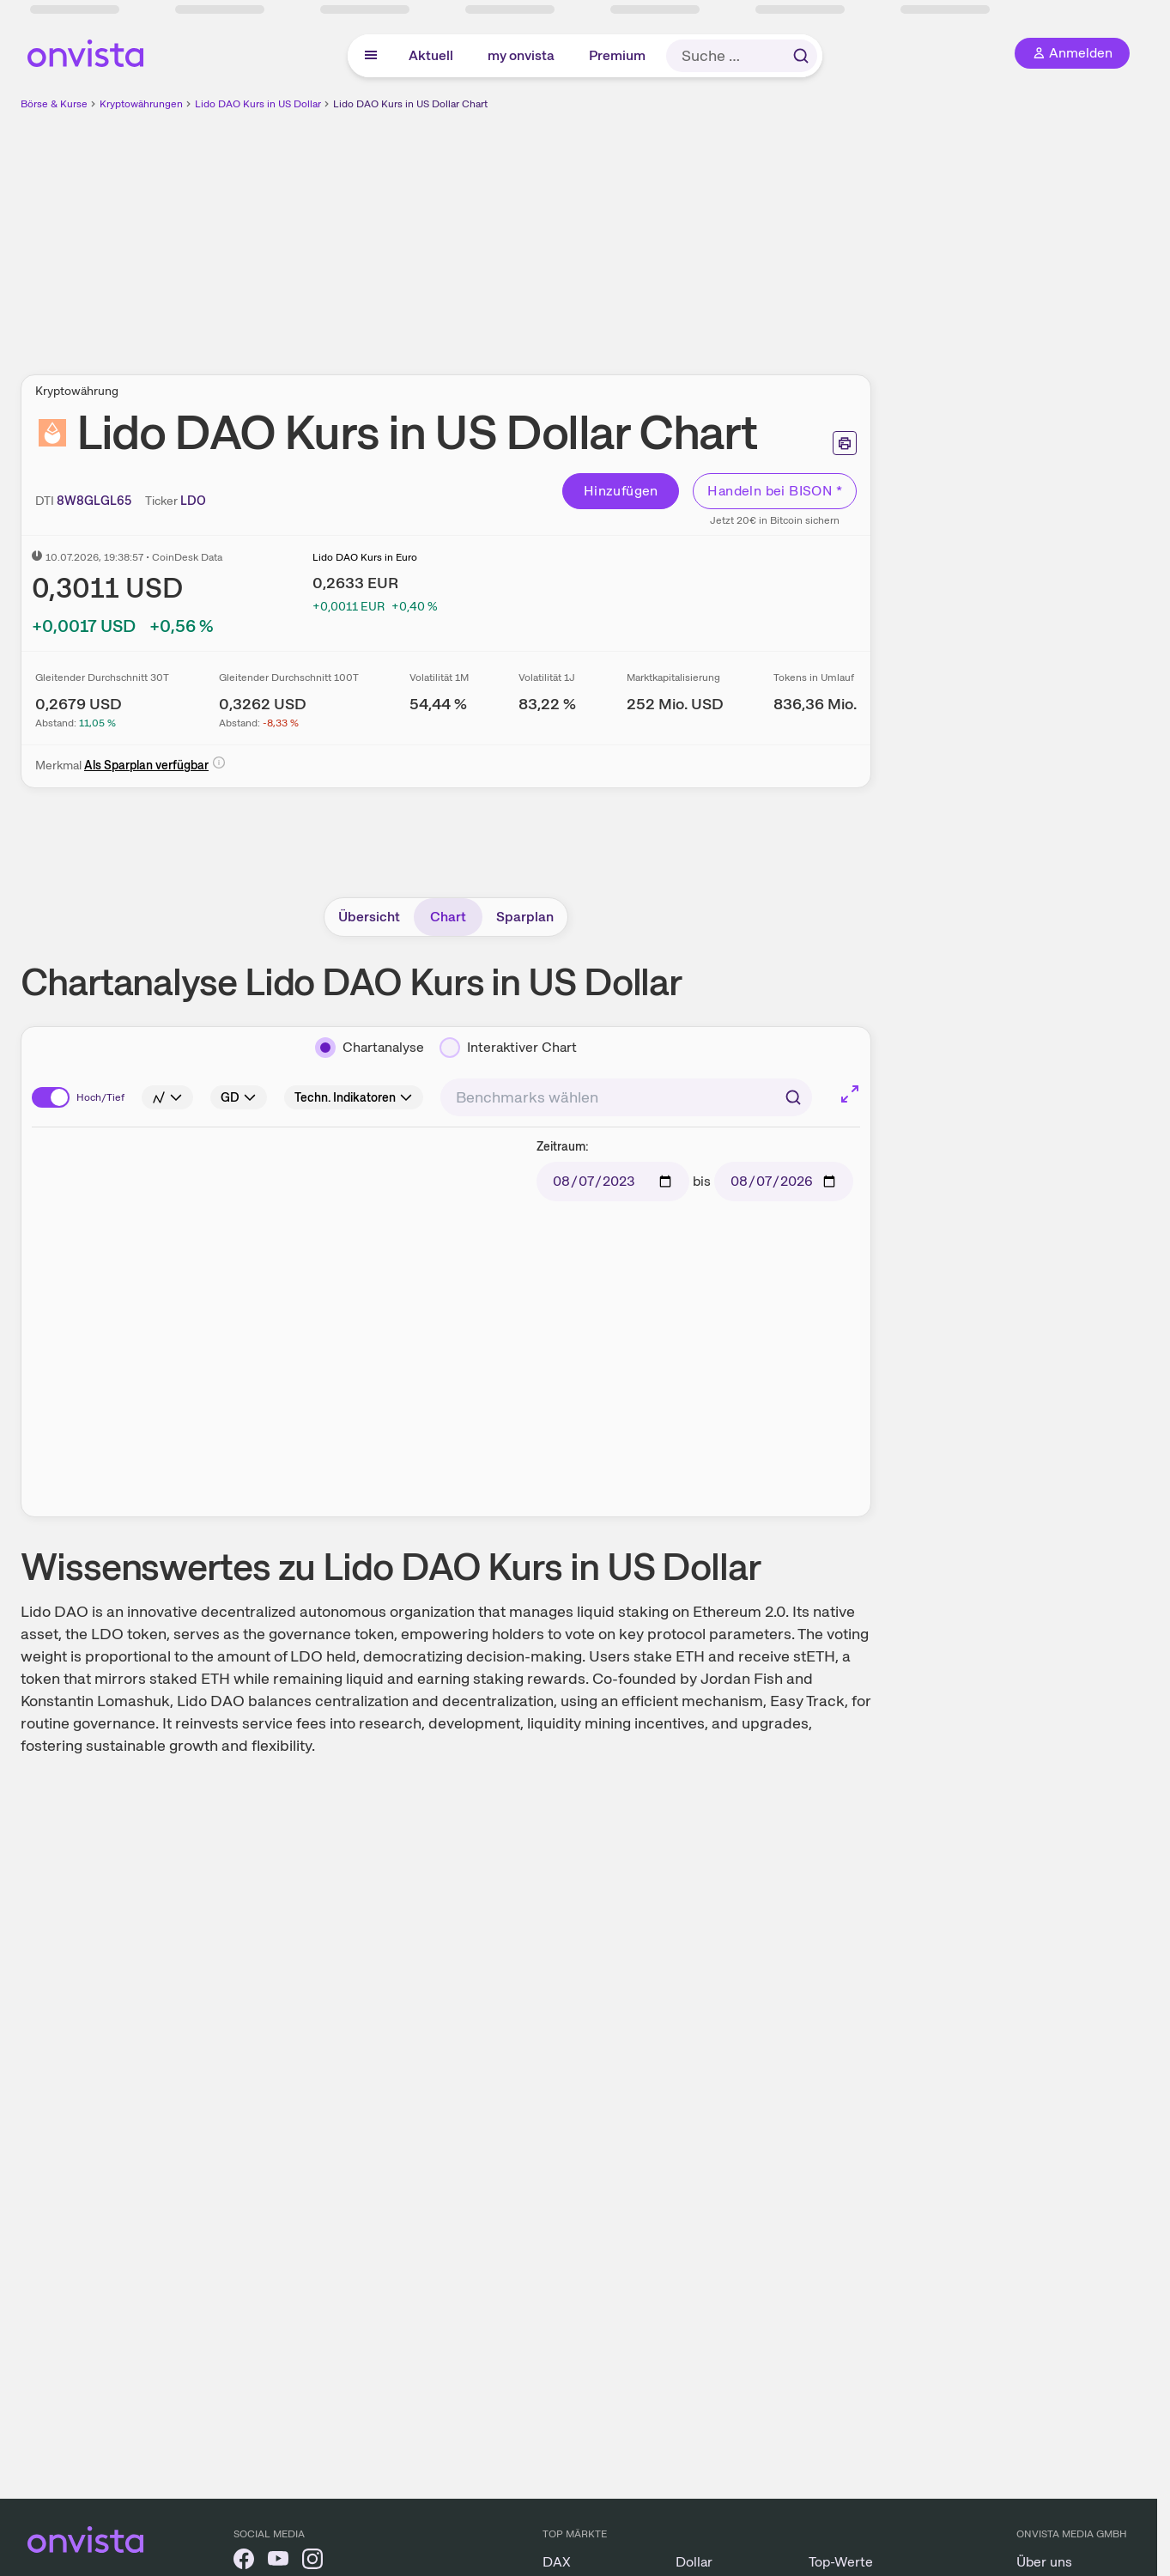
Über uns (1044, 2562)
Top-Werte (841, 2562)
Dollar (694, 2562)
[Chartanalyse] (369, 1047)
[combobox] (626, 1097)
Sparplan (525, 917)
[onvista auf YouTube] (278, 2562)
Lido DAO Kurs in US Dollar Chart (410, 104)
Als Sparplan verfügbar (146, 765)
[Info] (219, 762)
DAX (557, 2562)
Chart (448, 917)
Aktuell (431, 55)
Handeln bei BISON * (774, 491)
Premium (617, 55)
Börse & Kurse (54, 104)
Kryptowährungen (141, 104)
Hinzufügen (621, 491)
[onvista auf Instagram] (312, 2562)
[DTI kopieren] (94, 500)
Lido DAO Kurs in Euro (364, 557)
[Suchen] (793, 1097)
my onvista (521, 55)
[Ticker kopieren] (193, 500)
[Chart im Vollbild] (850, 1094)
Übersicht (369, 917)
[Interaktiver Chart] (508, 1047)
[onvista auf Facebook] (243, 2562)
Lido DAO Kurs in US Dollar (258, 104)
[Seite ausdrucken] (845, 443)
